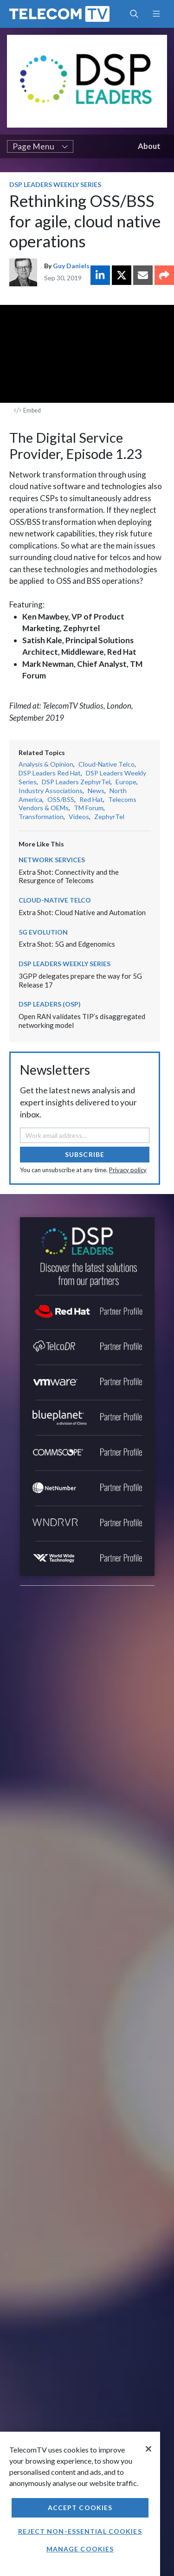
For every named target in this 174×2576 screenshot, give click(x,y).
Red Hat (91, 799)
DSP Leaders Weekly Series (55, 184)
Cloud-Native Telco (106, 764)
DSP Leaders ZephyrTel (76, 782)
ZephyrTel (109, 816)
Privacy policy (128, 1170)
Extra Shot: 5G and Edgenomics (67, 944)
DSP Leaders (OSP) (50, 1004)
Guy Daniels (71, 266)
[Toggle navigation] (156, 14)
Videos (79, 816)
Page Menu (40, 146)
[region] (80, 2504)
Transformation (41, 816)
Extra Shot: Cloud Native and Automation (82, 912)
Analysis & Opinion (46, 764)
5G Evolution (43, 932)
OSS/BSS (60, 799)
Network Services (52, 860)
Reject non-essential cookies (80, 2531)
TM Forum (88, 808)
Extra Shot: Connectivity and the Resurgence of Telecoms (69, 876)
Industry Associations (51, 790)
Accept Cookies (80, 2507)
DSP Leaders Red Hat (50, 773)
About (149, 146)
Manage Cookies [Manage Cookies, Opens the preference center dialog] (80, 2549)
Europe (126, 782)
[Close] (148, 2449)
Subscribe (84, 1154)
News (96, 790)
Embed (27, 410)
